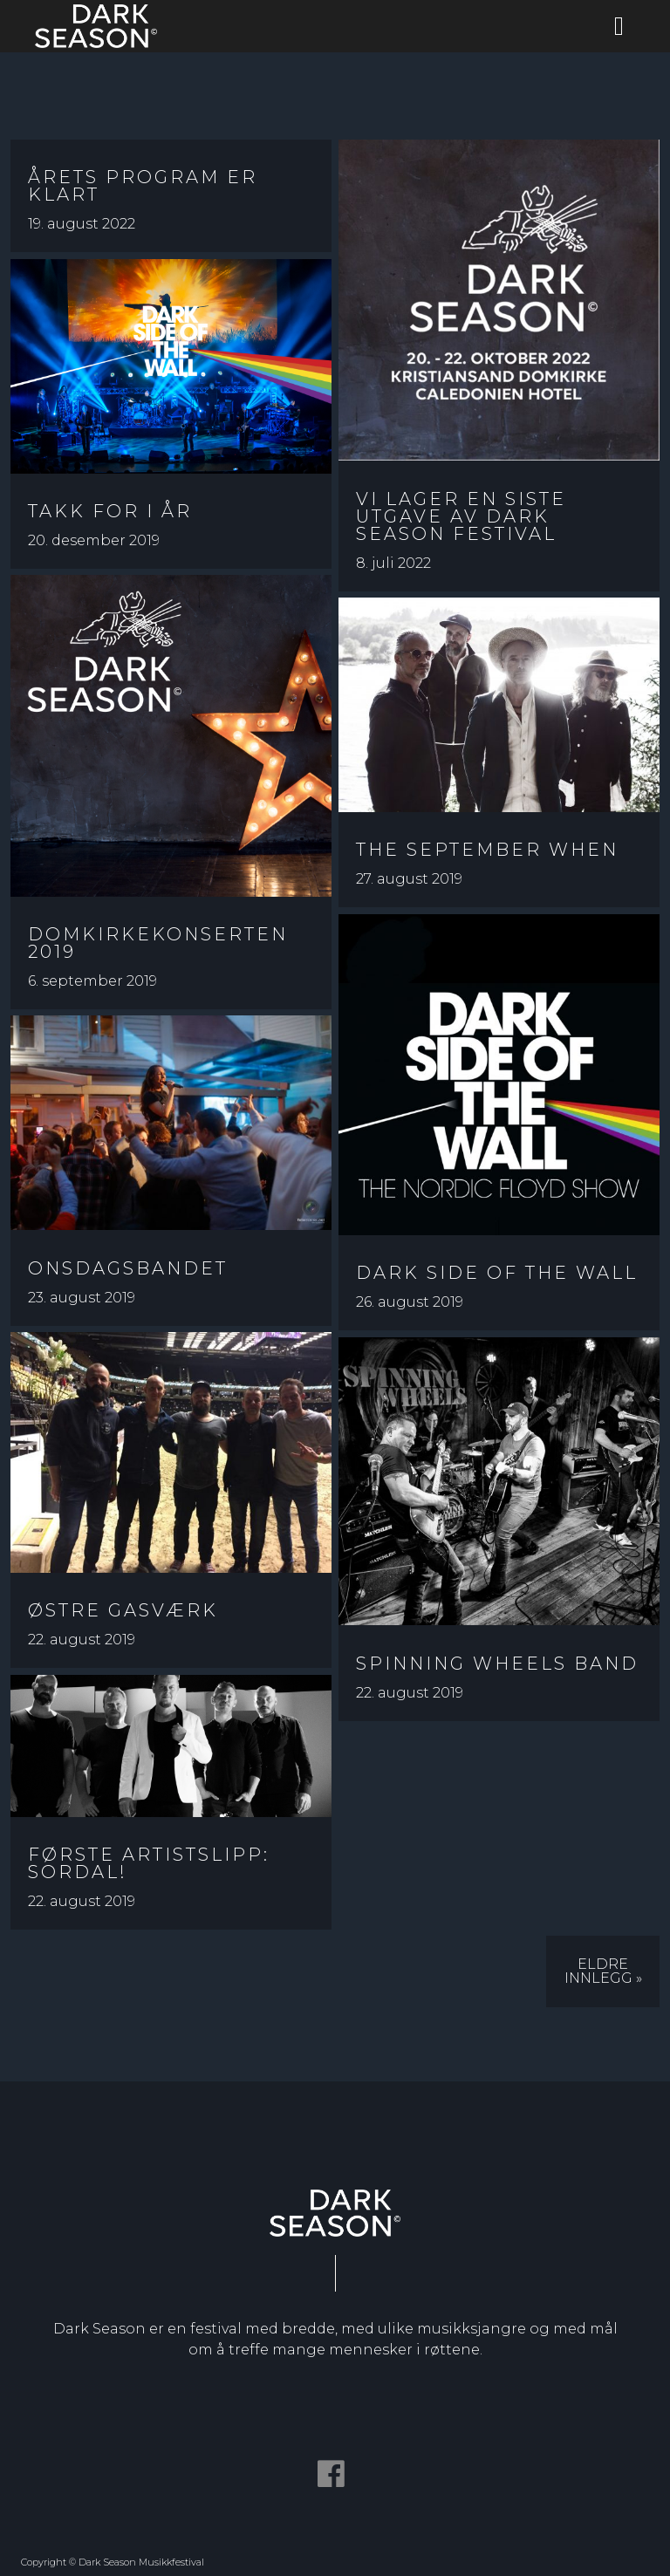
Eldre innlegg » (603, 1971)
